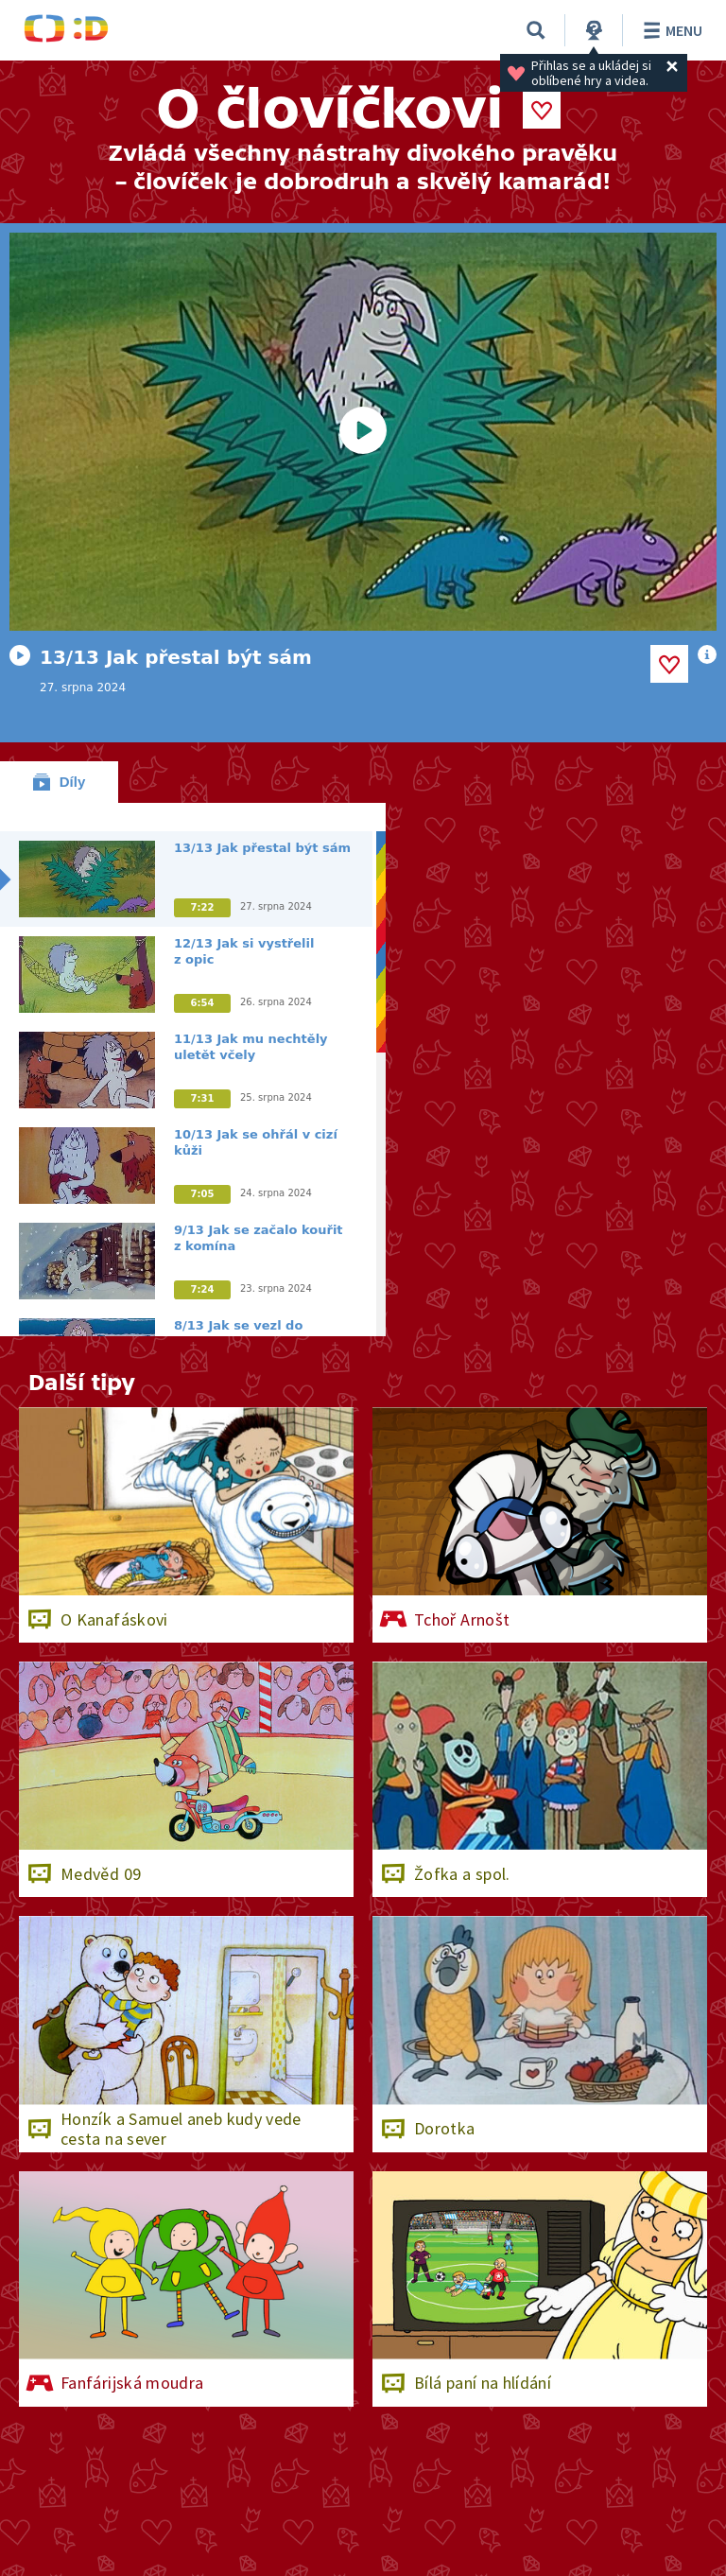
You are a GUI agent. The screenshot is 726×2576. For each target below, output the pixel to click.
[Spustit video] (363, 432)
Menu (669, 30)
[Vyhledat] (536, 30)
